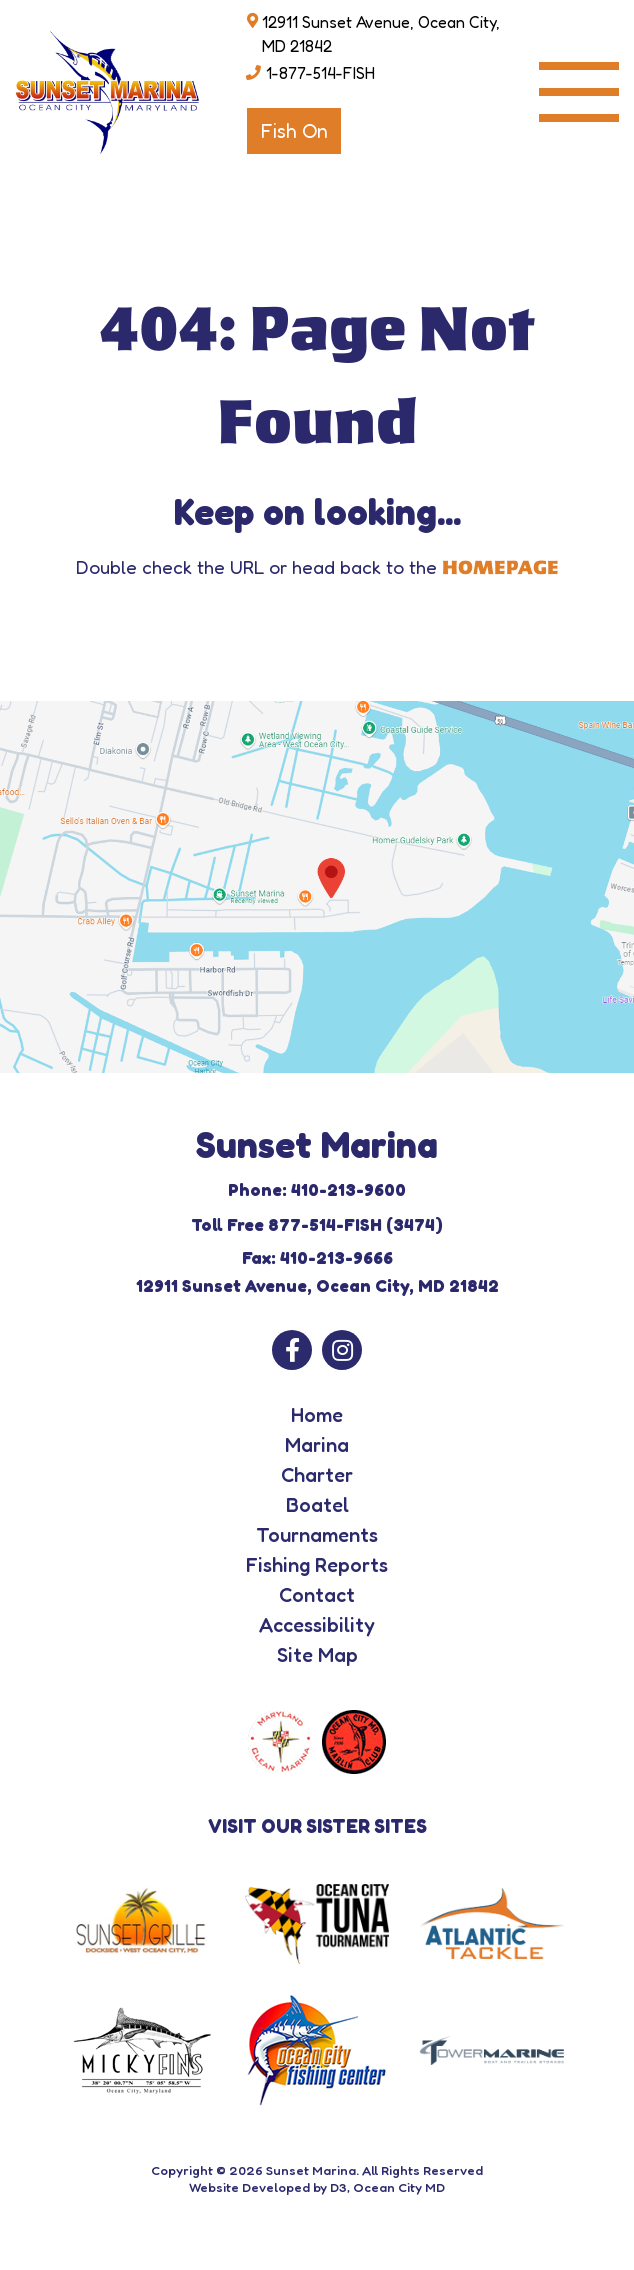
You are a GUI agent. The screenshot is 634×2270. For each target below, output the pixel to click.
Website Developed (249, 2187)
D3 (338, 2187)
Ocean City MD (399, 2187)
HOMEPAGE (500, 568)
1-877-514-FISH (320, 73)
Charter (317, 1475)
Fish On (294, 131)
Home (317, 1415)
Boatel (317, 1505)
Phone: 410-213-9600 (317, 1189)
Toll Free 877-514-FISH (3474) (317, 1224)
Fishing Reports (317, 1565)
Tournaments (317, 1535)
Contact (317, 1595)
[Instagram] (342, 1350)
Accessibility (317, 1625)
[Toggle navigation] (579, 92)
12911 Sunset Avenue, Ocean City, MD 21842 (381, 34)
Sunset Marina (311, 2170)
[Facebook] (292, 1350)
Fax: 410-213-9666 (317, 1257)
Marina (317, 1445)
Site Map (317, 1655)
